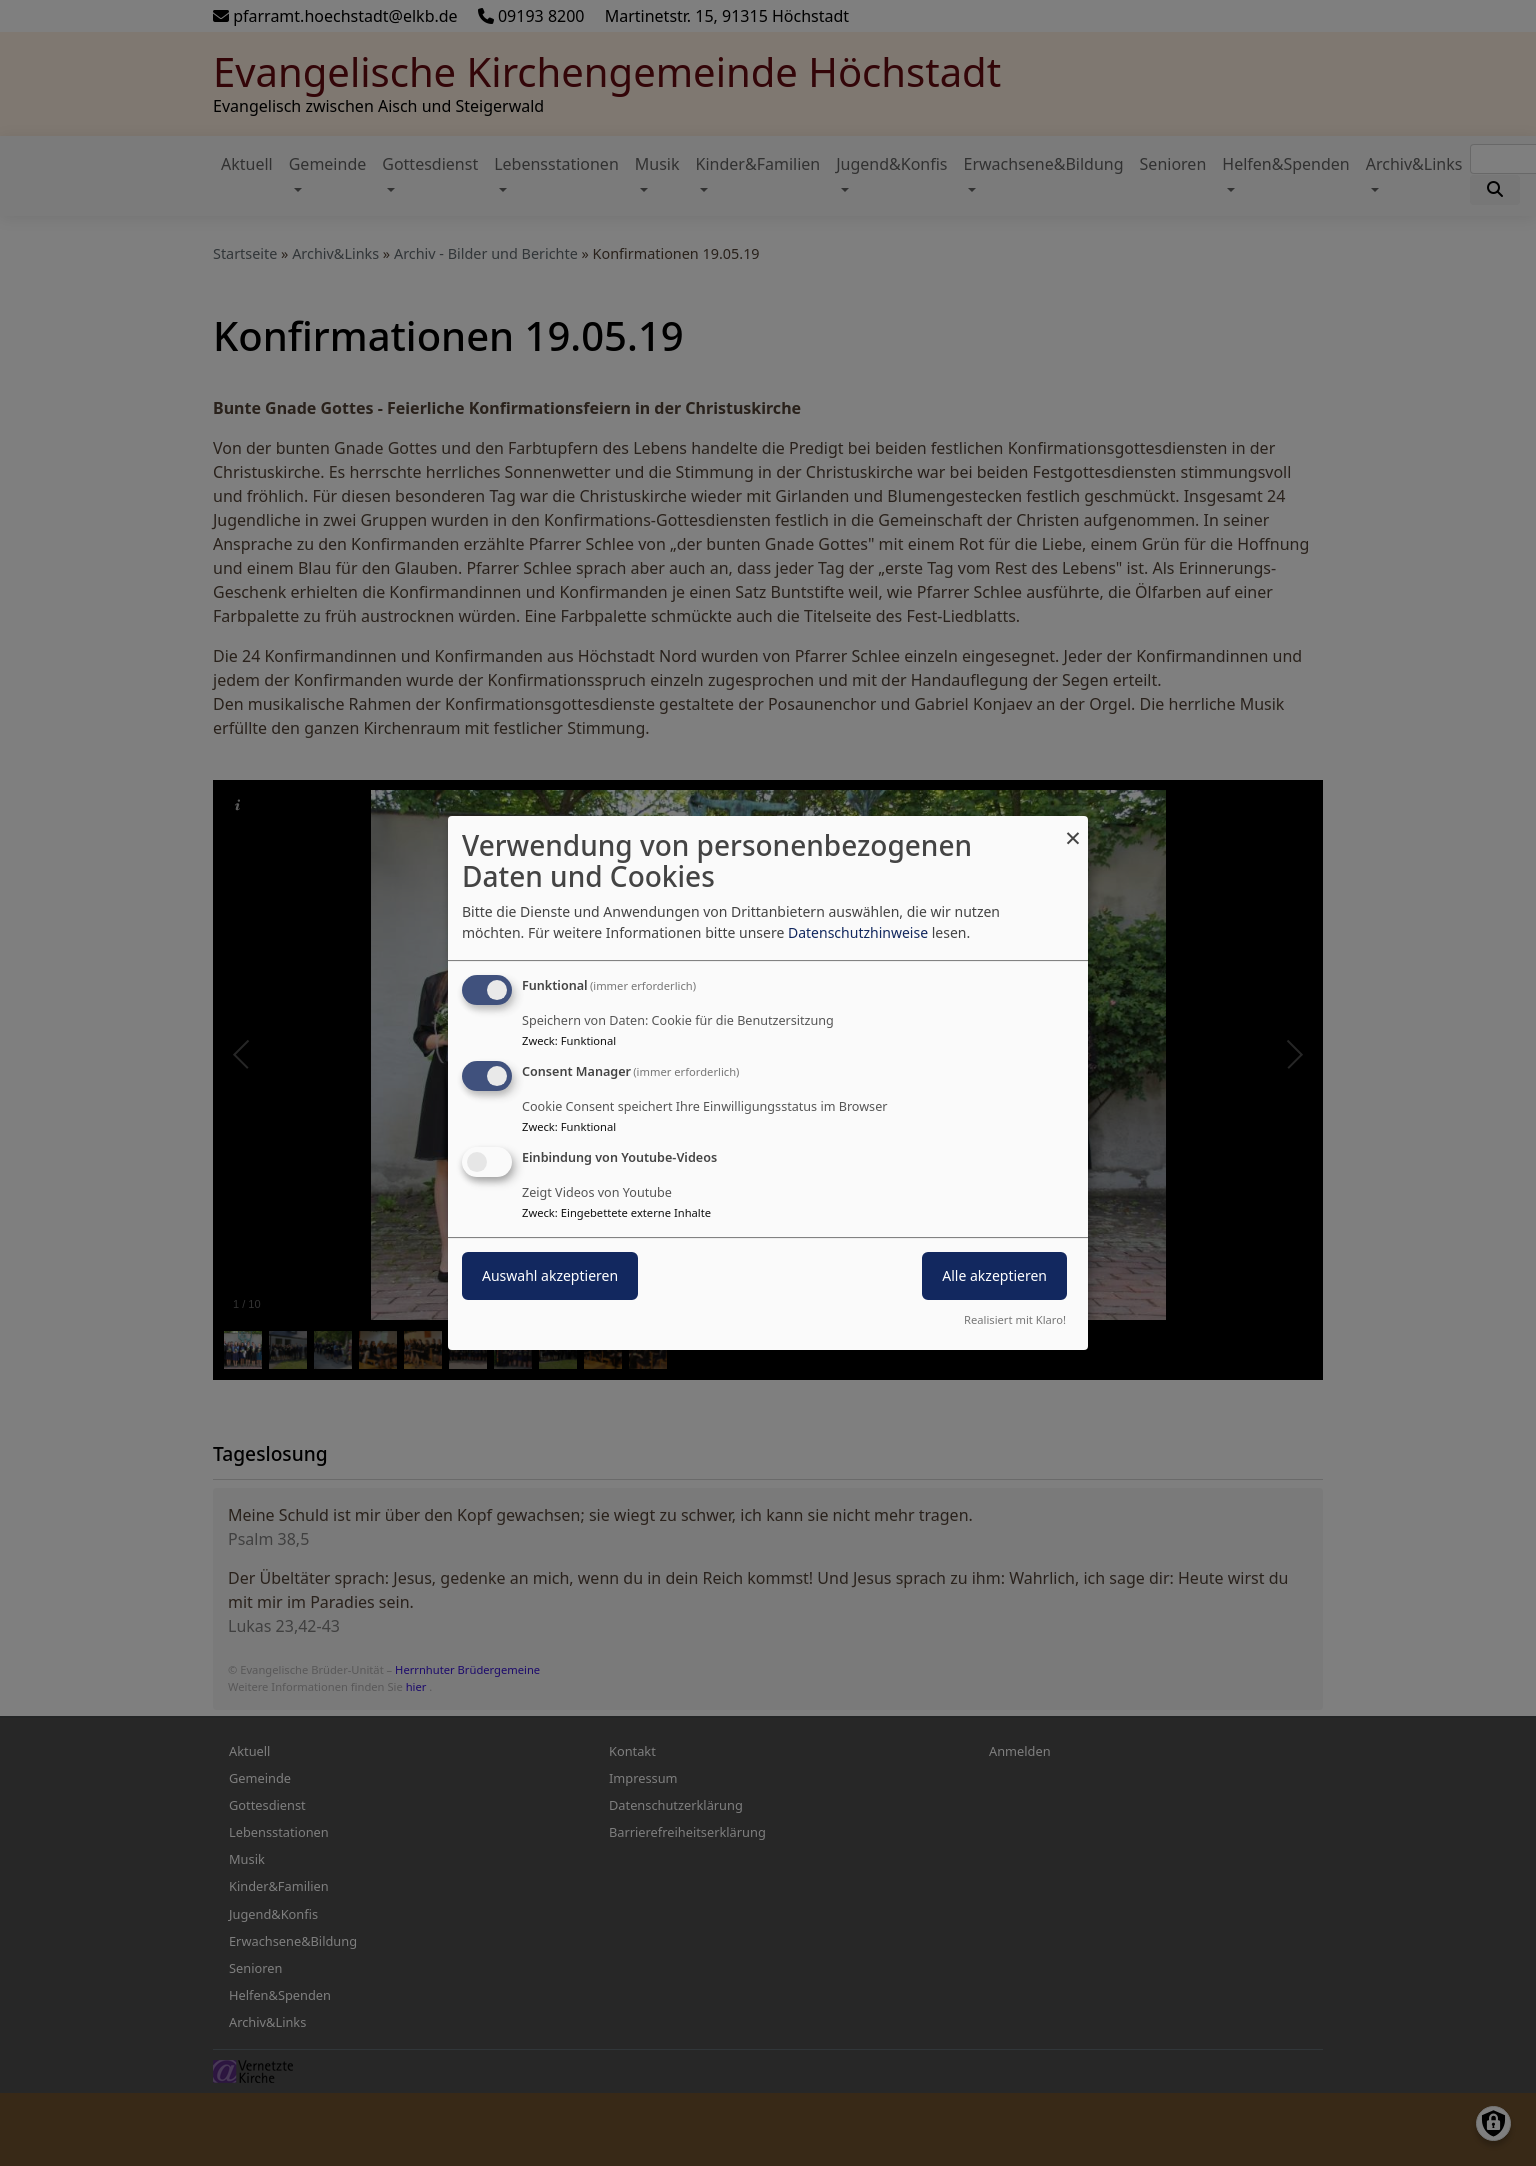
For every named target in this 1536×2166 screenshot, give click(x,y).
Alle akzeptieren (994, 1275)
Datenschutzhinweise (858, 932)
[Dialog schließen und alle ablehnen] (1073, 828)
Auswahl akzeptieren (550, 1275)
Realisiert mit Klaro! (1015, 1319)
